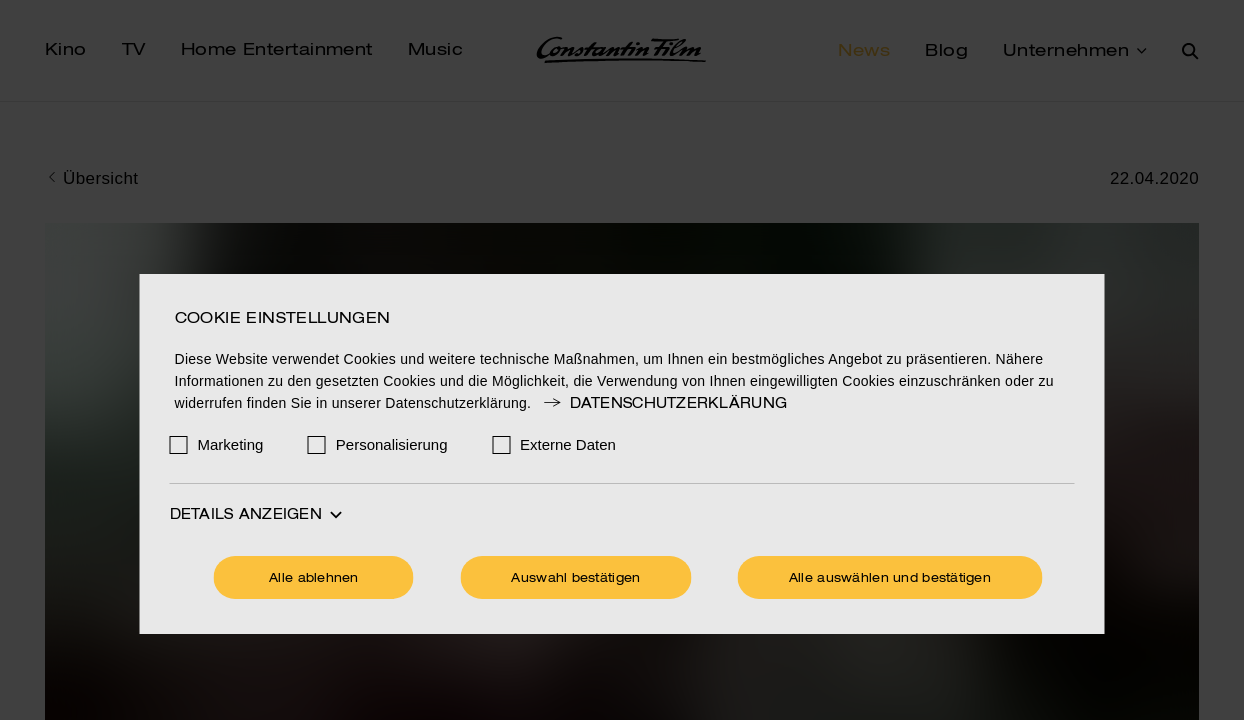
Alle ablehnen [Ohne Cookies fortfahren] (314, 579)
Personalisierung (392, 444)
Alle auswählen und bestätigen (890, 579)
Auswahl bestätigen (575, 579)
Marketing (231, 444)
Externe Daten (568, 444)
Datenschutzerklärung (664, 404)
